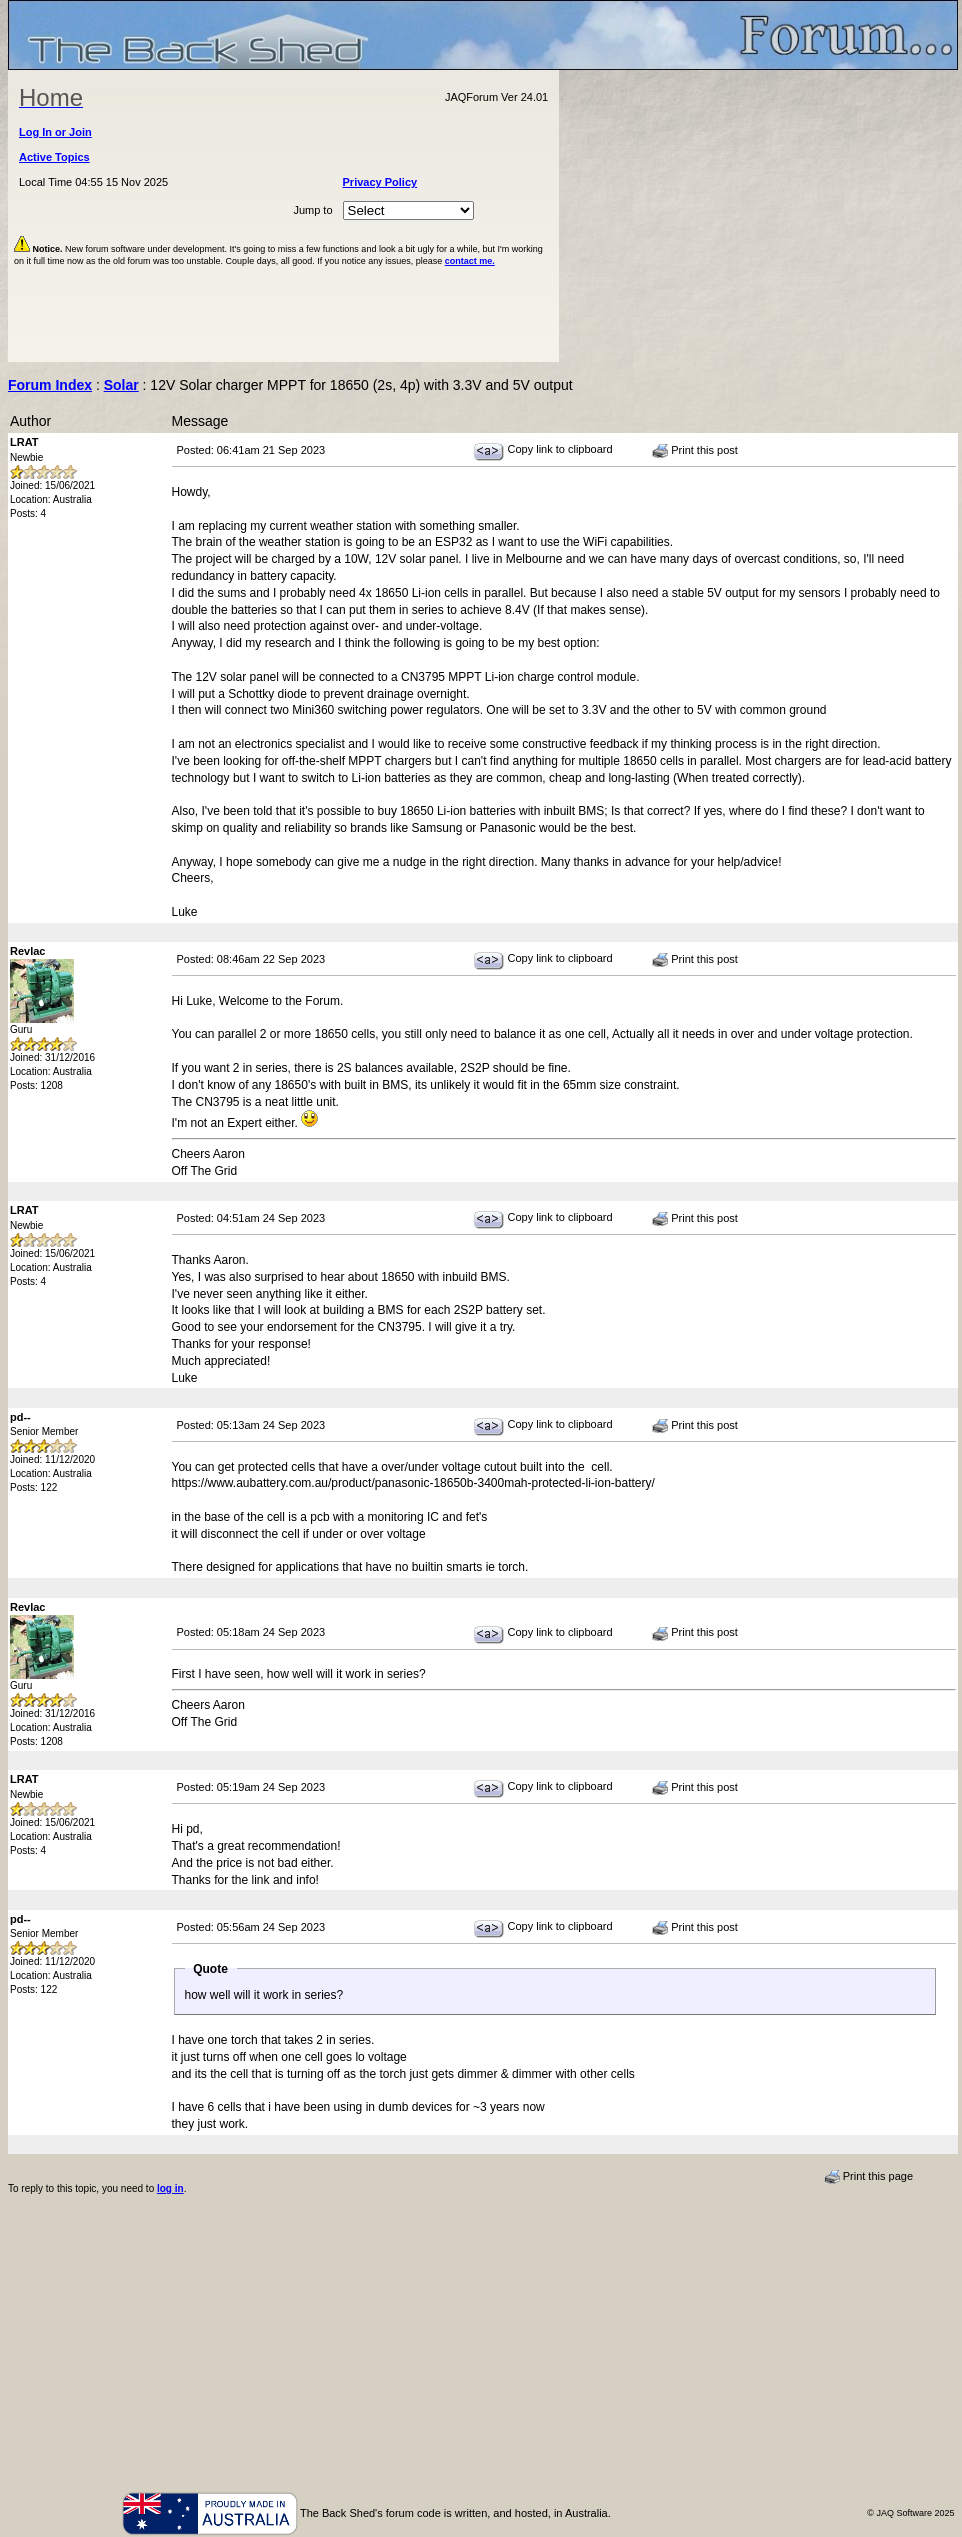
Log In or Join (55, 132)
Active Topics (54, 157)
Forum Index (50, 385)
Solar (121, 385)
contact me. (470, 261)
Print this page (868, 2177)
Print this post (695, 451)
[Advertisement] (759, 216)
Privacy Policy (380, 182)
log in (170, 2188)
